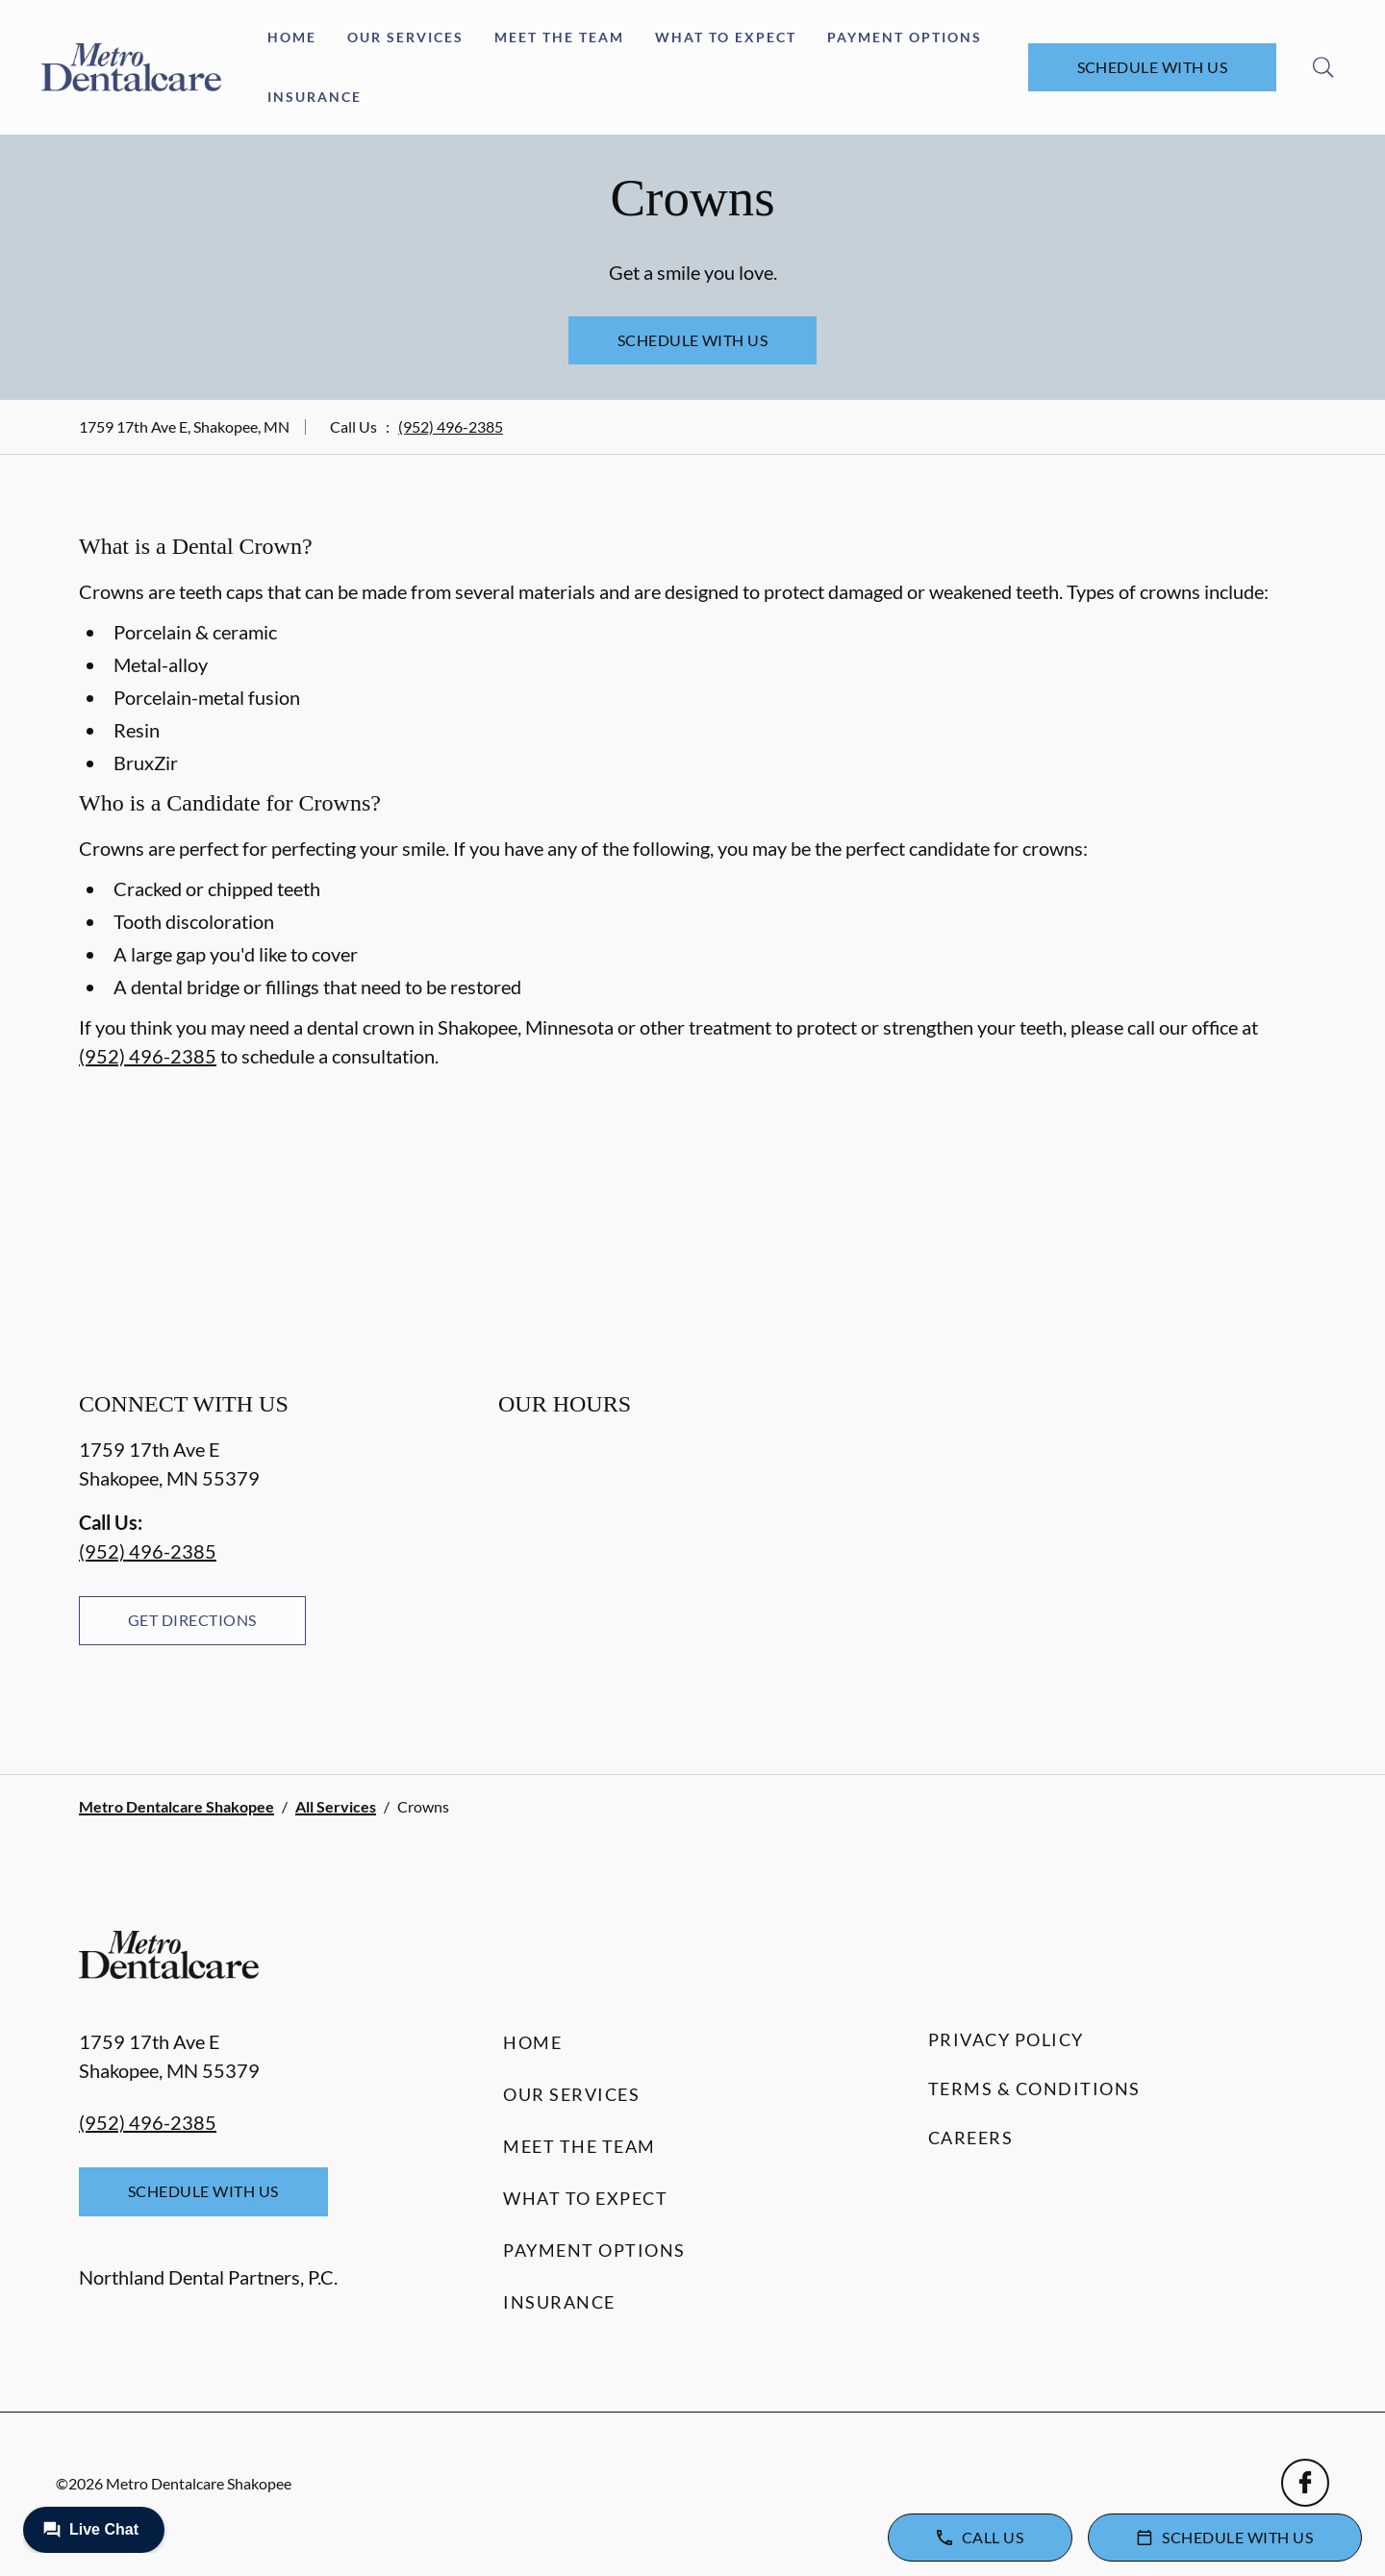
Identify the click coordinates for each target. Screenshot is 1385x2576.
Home (291, 37)
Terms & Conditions (1034, 2088)
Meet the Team (559, 37)
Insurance (314, 96)
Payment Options (904, 37)
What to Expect (725, 37)
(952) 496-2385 (450, 426)
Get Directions (192, 1620)
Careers (971, 2137)
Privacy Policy (1006, 2039)
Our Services (405, 37)
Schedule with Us (1152, 67)
